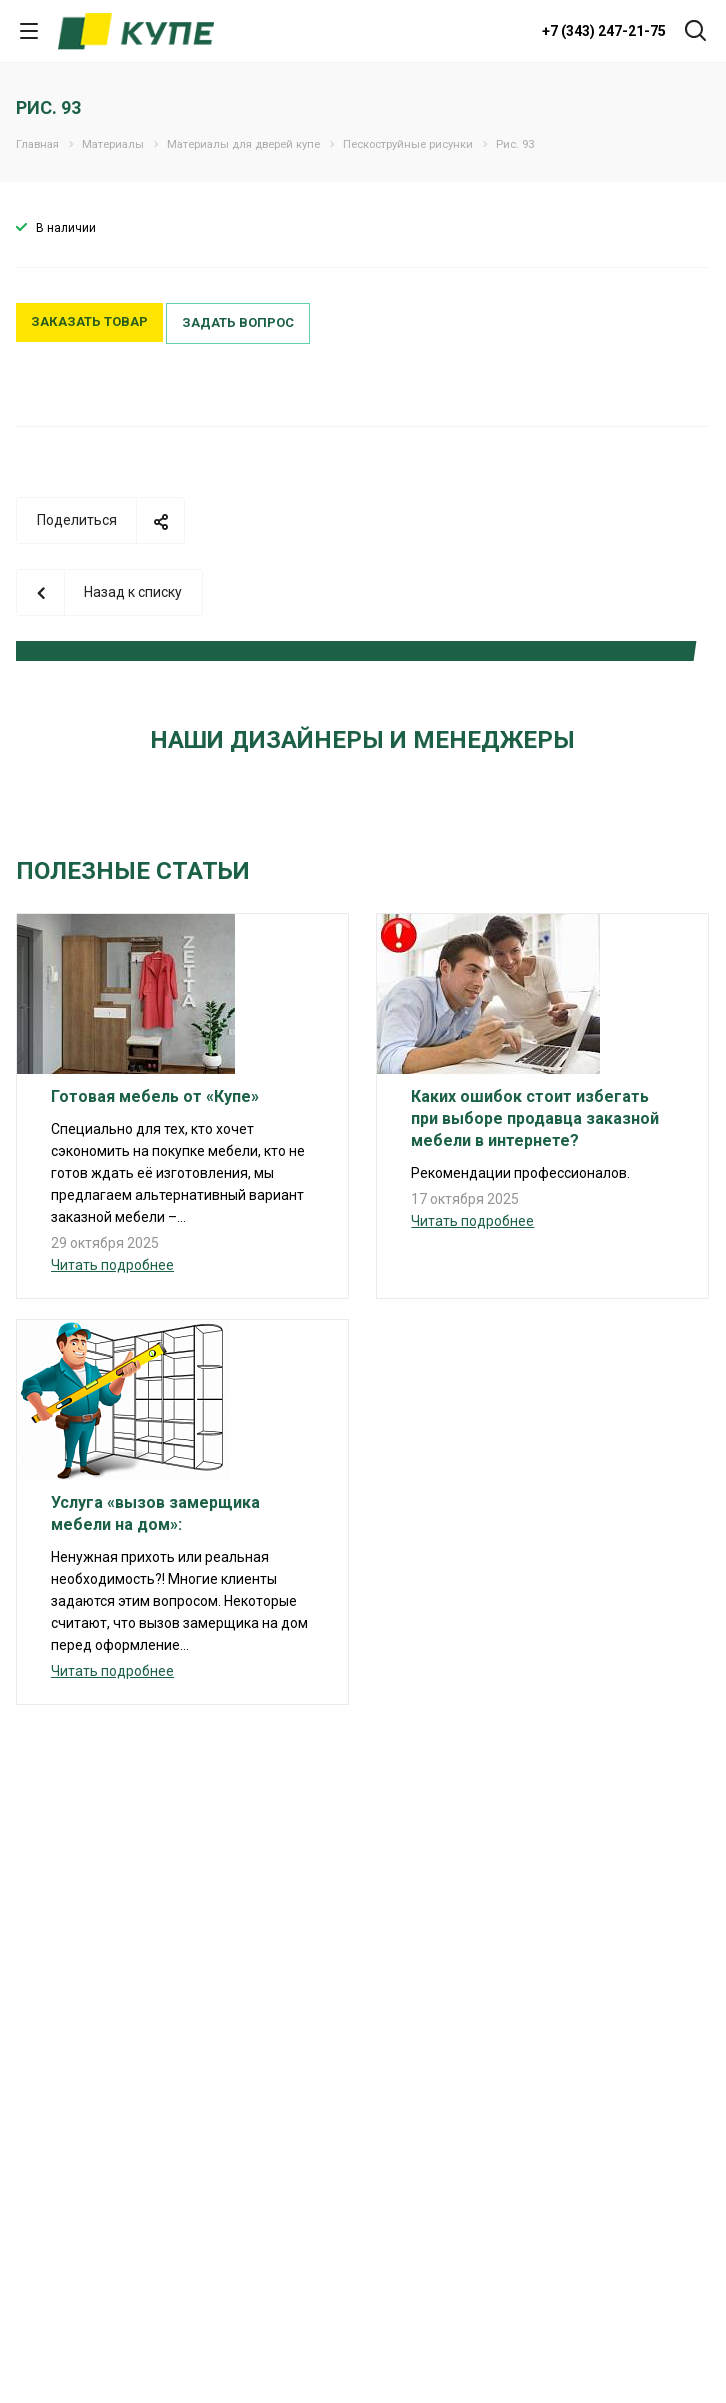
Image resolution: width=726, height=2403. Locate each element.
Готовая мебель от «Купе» (155, 1096)
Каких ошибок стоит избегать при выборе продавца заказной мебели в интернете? (535, 1118)
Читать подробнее (112, 1265)
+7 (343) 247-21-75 (604, 31)
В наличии (66, 228)
